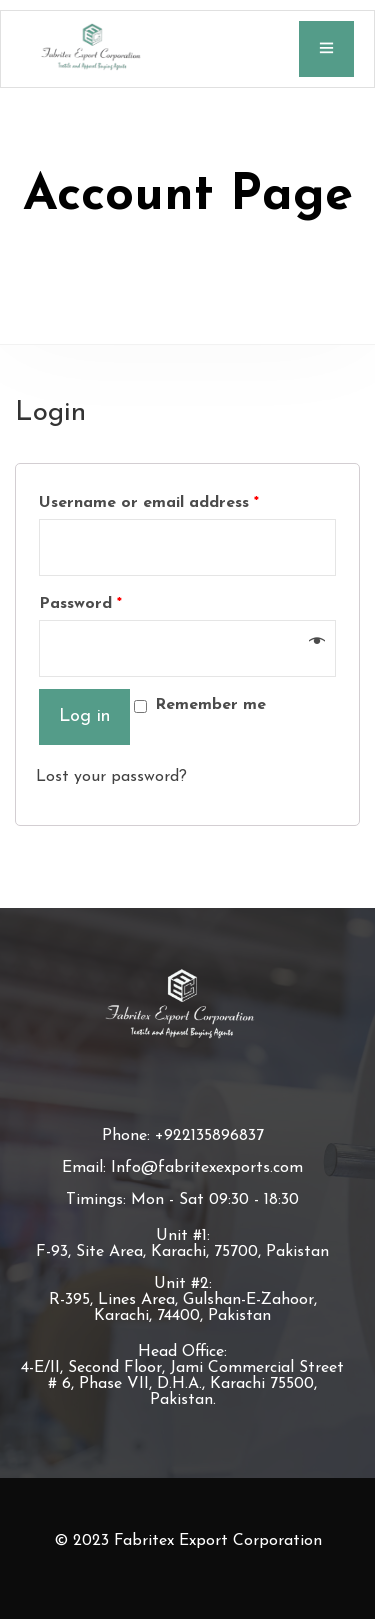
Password (80, 604)
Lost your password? (111, 777)
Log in (84, 716)
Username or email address (149, 503)
